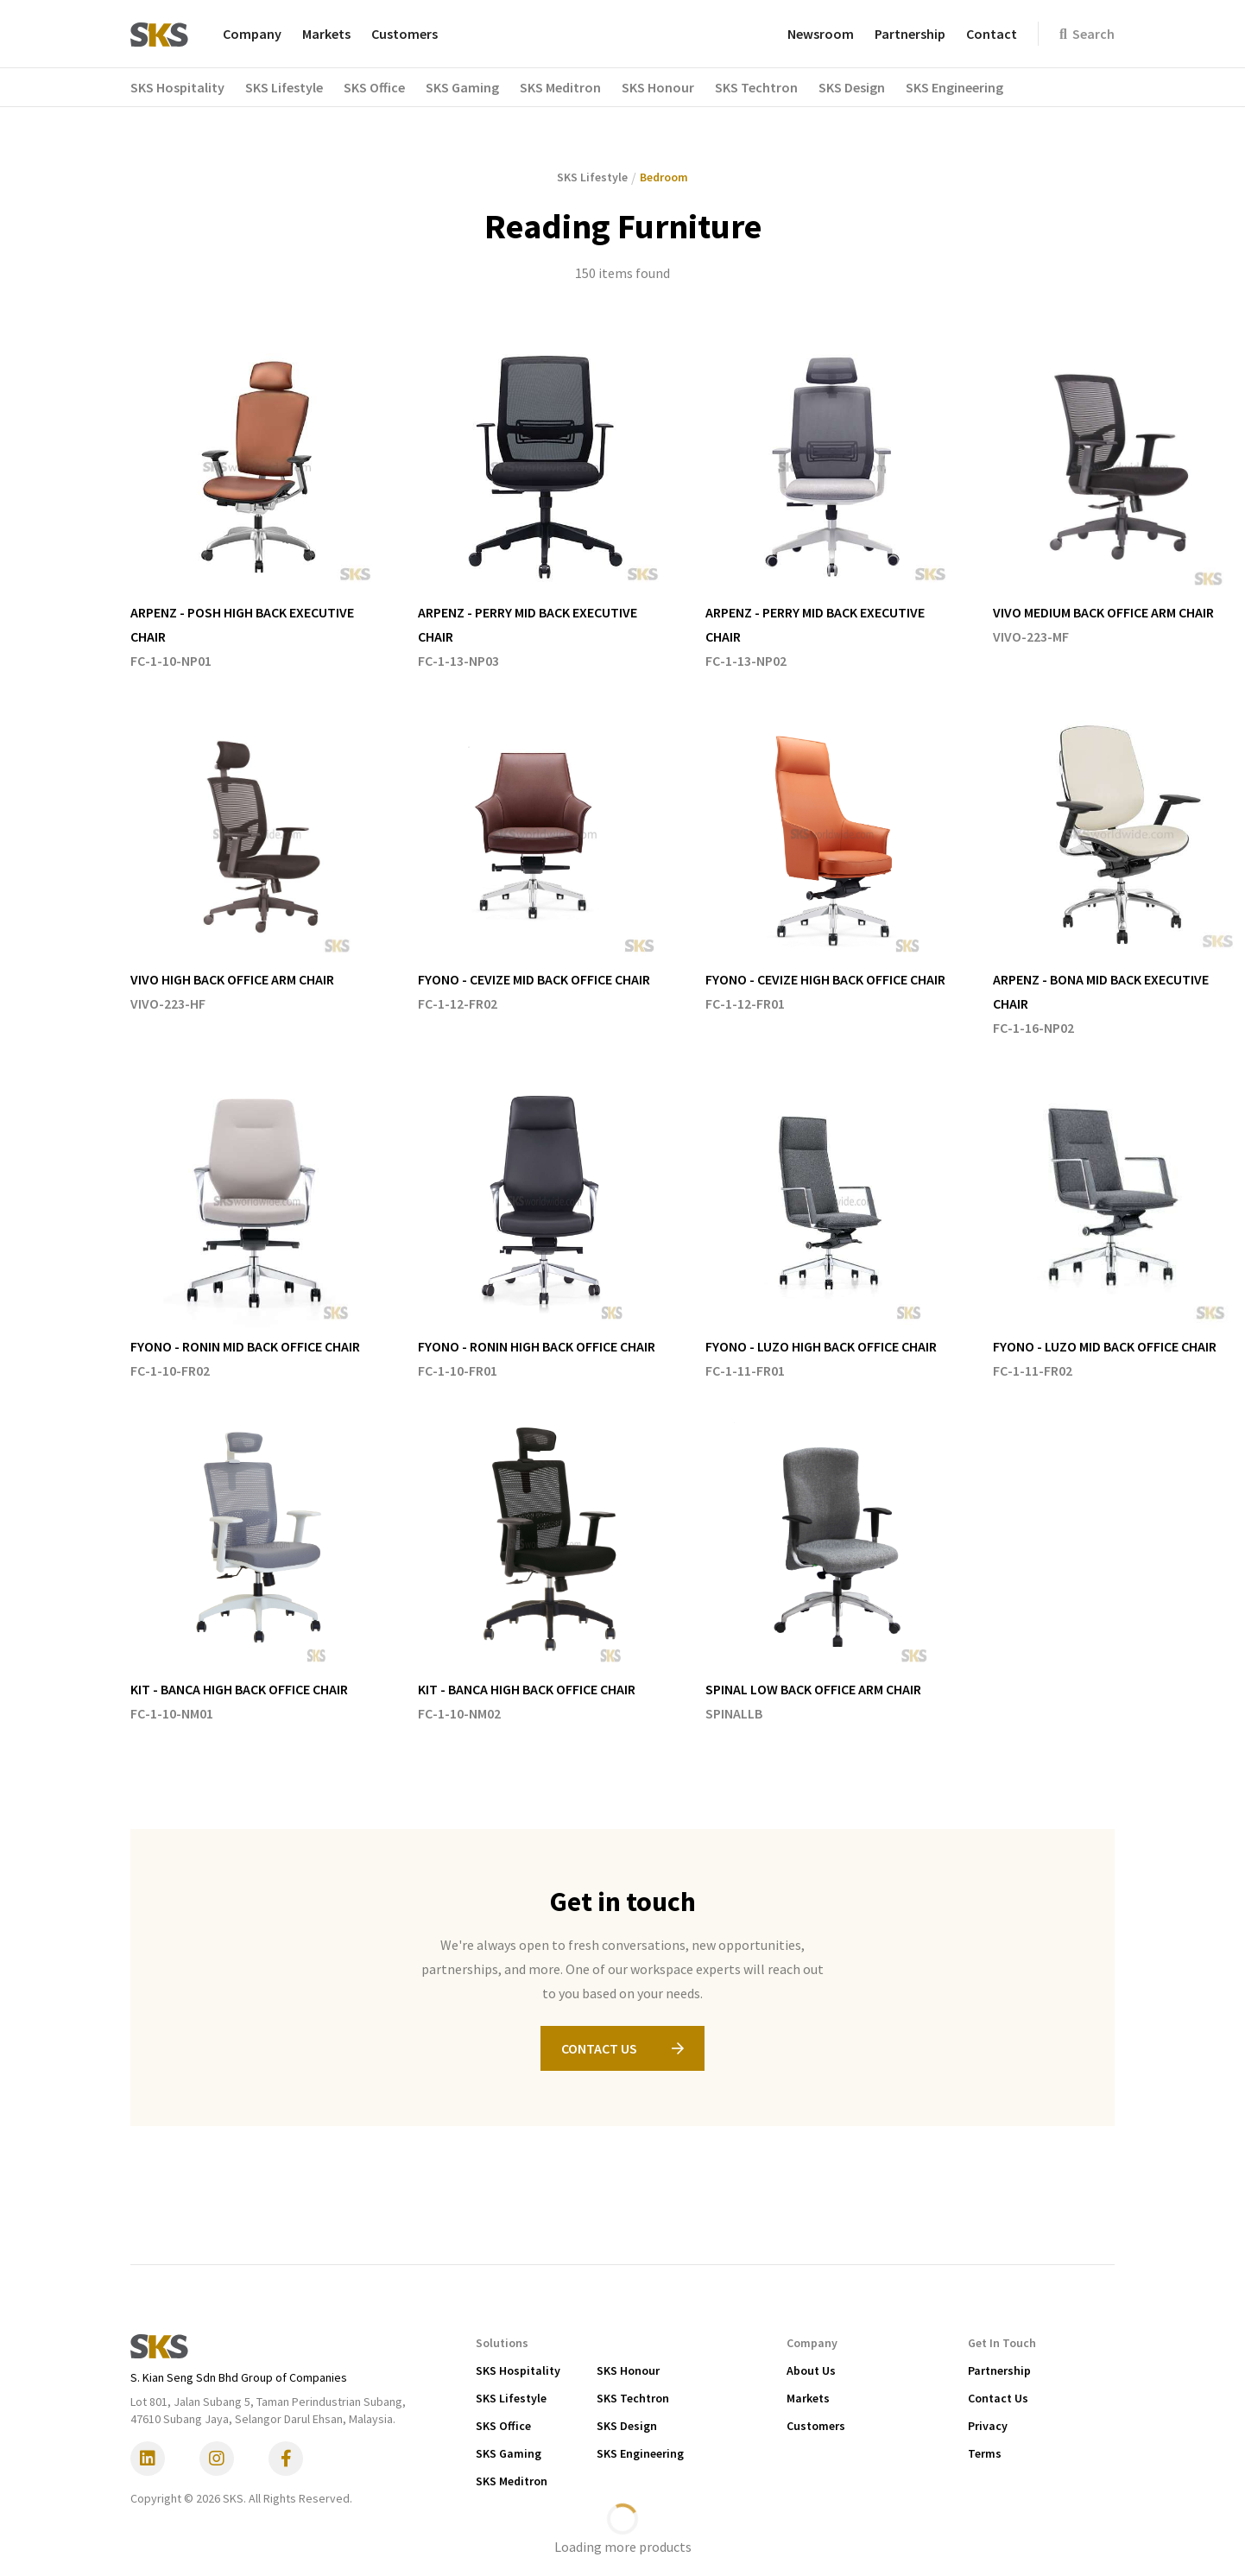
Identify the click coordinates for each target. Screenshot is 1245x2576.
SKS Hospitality (518, 2370)
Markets (326, 33)
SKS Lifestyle (511, 2398)
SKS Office (503, 2426)
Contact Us (998, 2398)
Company (252, 33)
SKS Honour (628, 2370)
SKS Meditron (511, 2481)
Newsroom (820, 33)
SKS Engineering (640, 2453)
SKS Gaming (508, 2453)
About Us (811, 2370)
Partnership (910, 33)
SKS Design (627, 2426)
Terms (985, 2453)
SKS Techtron (633, 2398)
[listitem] (256, 506)
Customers (404, 33)
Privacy (988, 2426)
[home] (159, 34)
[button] (187, 87)
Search (1087, 33)
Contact (991, 33)
